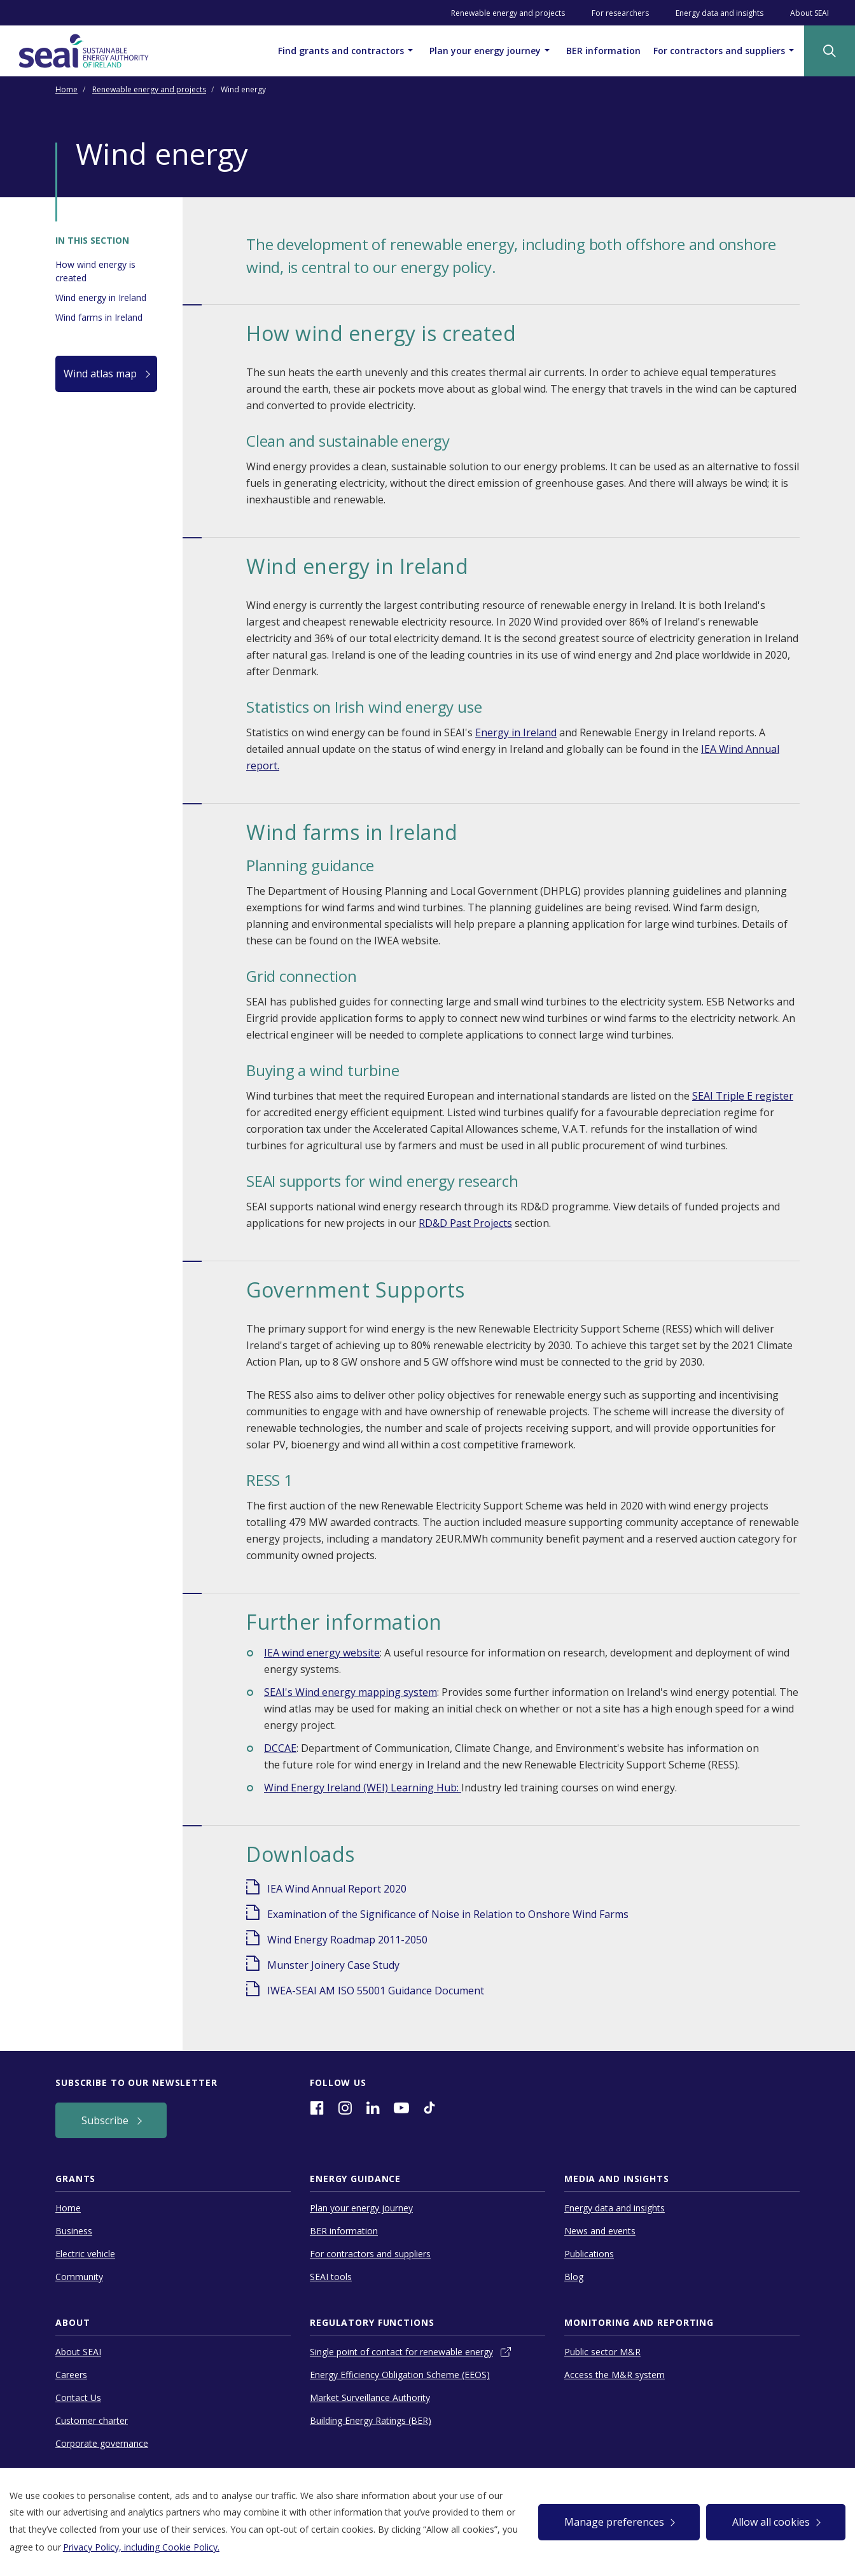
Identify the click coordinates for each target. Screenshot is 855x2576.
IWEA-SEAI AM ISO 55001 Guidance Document (375, 1991)
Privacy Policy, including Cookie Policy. (141, 2547)
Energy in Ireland (516, 732)
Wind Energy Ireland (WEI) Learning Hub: (362, 1788)
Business (73, 2231)
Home (66, 89)
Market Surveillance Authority (370, 2397)
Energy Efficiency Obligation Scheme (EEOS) (400, 2375)
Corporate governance (101, 2443)
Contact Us (78, 2397)
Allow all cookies (771, 2522)
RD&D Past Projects (465, 1223)
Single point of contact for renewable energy (401, 2352)
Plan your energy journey (491, 50)
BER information (603, 51)
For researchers (620, 13)
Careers (71, 2375)
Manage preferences (614, 2522)
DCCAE (280, 1748)
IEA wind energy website (322, 1653)
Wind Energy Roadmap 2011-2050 (347, 1940)
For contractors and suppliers (725, 50)
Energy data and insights (719, 13)
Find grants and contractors (347, 50)
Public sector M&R (602, 2352)
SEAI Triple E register (742, 1096)
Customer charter (91, 2420)
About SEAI (809, 13)
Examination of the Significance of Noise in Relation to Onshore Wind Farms (448, 1914)
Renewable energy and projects (508, 13)
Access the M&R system (614, 2375)
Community (79, 2277)
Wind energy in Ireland (100, 297)
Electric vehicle (85, 2254)
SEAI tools (331, 2277)
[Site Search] (829, 50)
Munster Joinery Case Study (333, 1965)
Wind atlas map (101, 374)
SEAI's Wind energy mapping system (350, 1692)
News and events (600, 2231)
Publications (589, 2254)
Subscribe (106, 2120)
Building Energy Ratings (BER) (370, 2420)
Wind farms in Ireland (98, 317)
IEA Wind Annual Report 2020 (337, 1889)
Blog (573, 2277)
